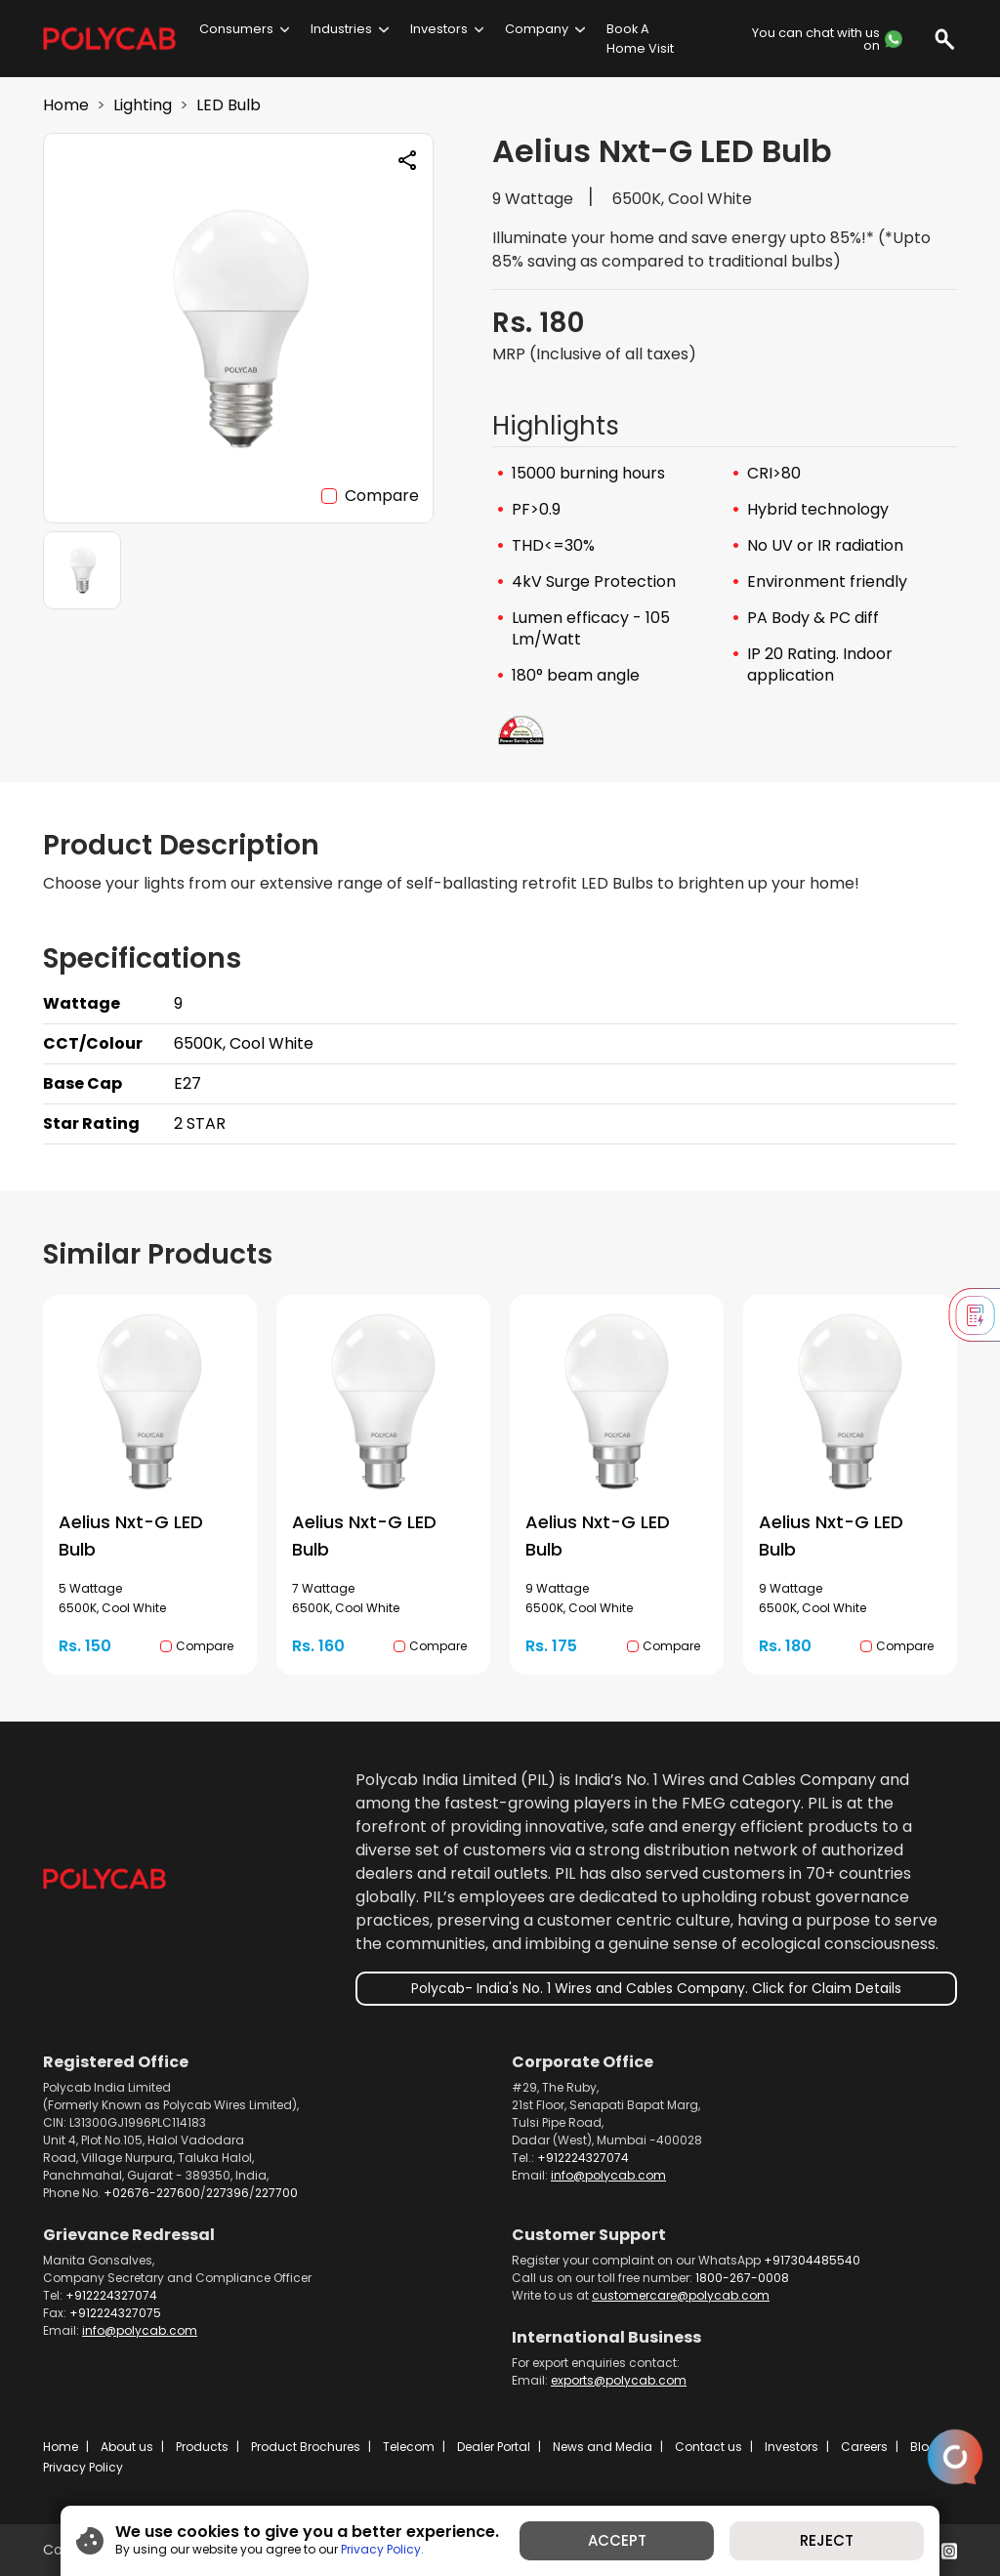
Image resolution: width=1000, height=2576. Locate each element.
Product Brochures (305, 2446)
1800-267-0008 (742, 2277)
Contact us (708, 2446)
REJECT (827, 2540)
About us (127, 2446)
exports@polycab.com (619, 2380)
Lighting (142, 105)
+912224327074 (583, 2157)
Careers (864, 2446)
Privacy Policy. (382, 2549)
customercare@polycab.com (681, 2295)
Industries (341, 29)
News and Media (602, 2446)
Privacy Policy (83, 2467)
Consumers (236, 29)
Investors (439, 29)
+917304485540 (812, 2260)
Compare (382, 495)
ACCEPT (617, 2540)
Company (536, 29)
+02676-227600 (152, 2192)
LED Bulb (228, 105)
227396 (227, 2192)
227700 (276, 2192)
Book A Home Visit (640, 38)
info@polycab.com (608, 2175)
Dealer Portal (493, 2446)
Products (202, 2446)
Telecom (409, 2446)
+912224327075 (115, 2313)
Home (66, 105)
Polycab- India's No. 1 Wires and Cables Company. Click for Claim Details (656, 1988)
